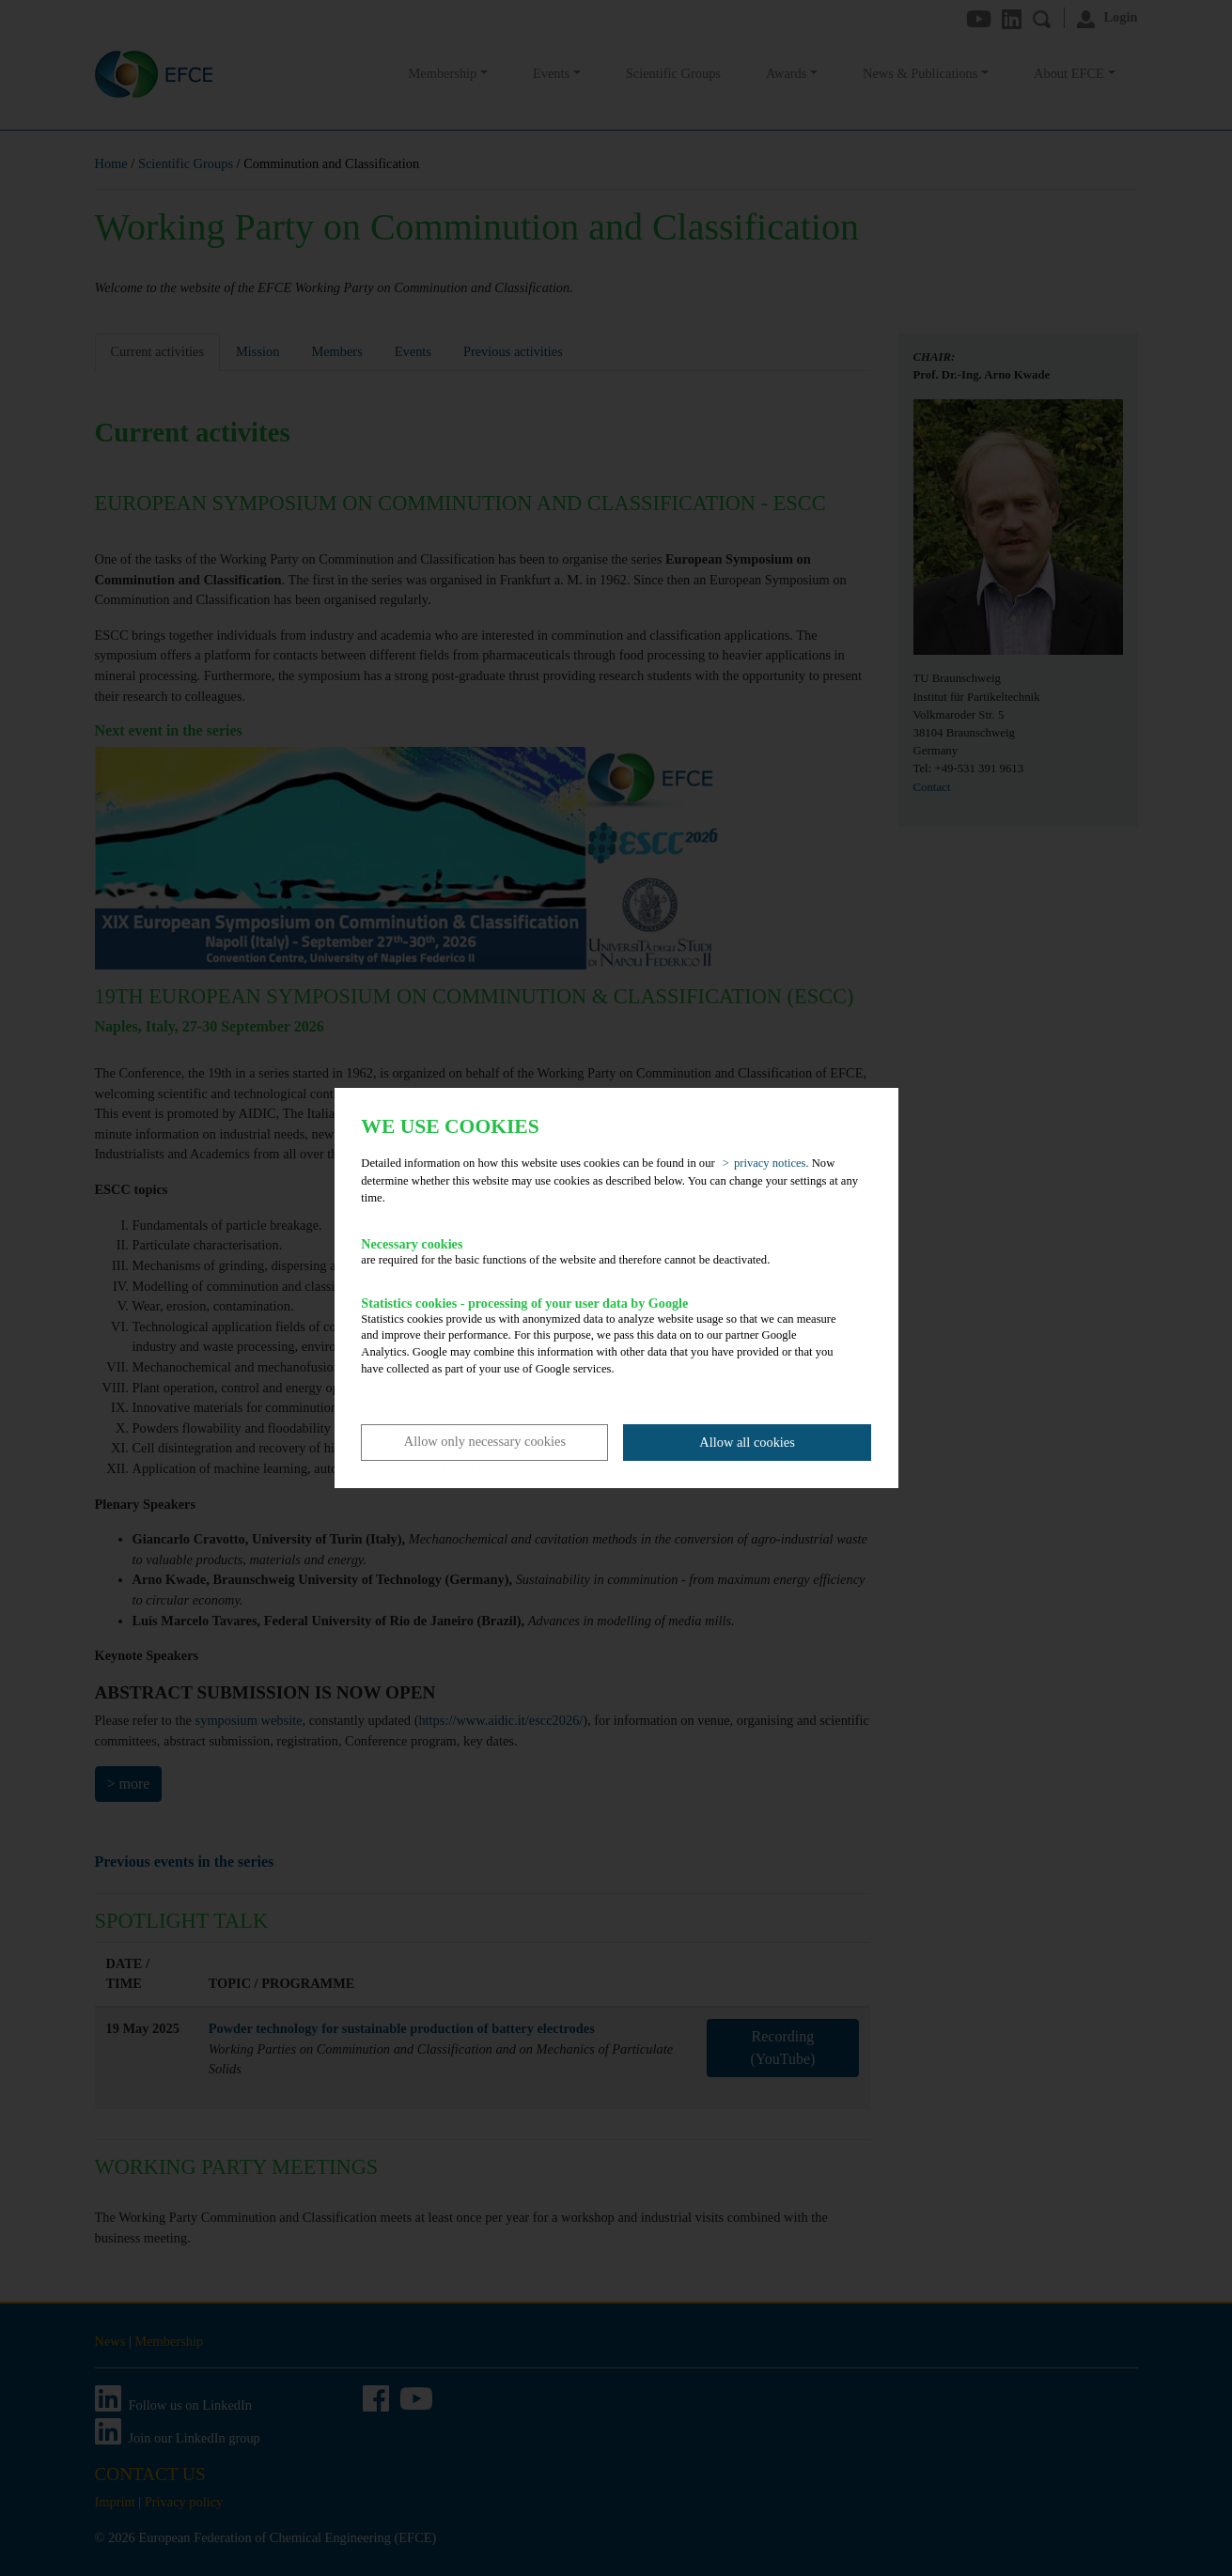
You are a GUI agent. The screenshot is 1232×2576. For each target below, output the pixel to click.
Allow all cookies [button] (747, 1442)
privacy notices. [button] (771, 1163)
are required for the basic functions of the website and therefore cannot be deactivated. (602, 1251)
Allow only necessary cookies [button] (485, 1441)
